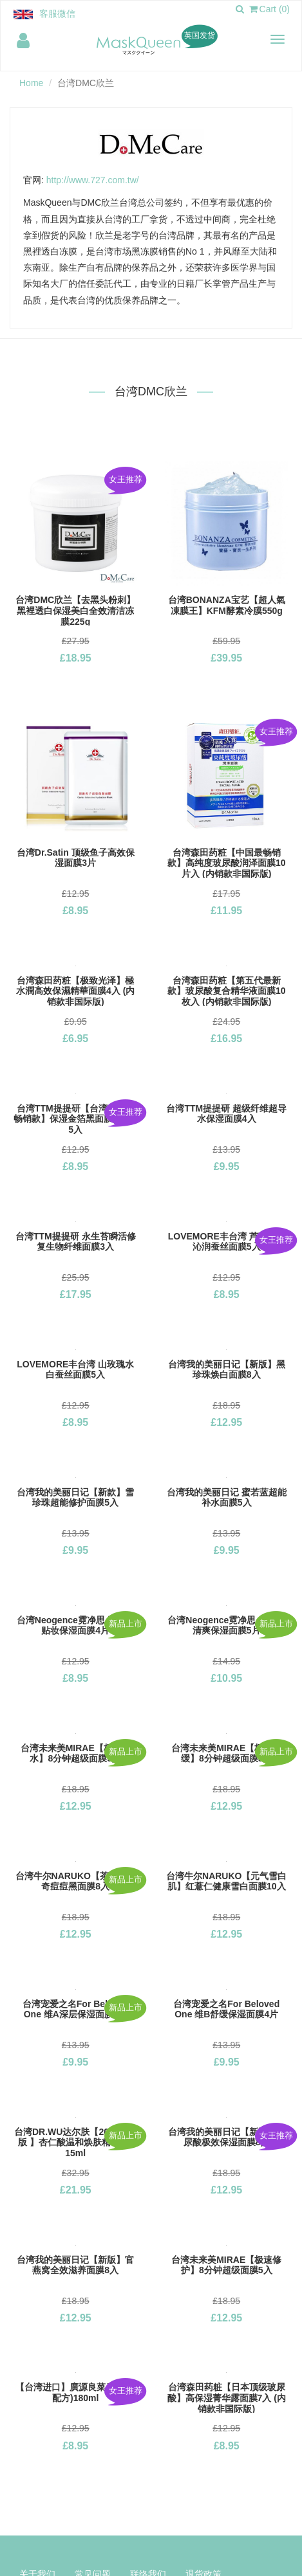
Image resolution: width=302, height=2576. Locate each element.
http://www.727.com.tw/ (92, 180)
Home (31, 83)
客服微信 (57, 13)
